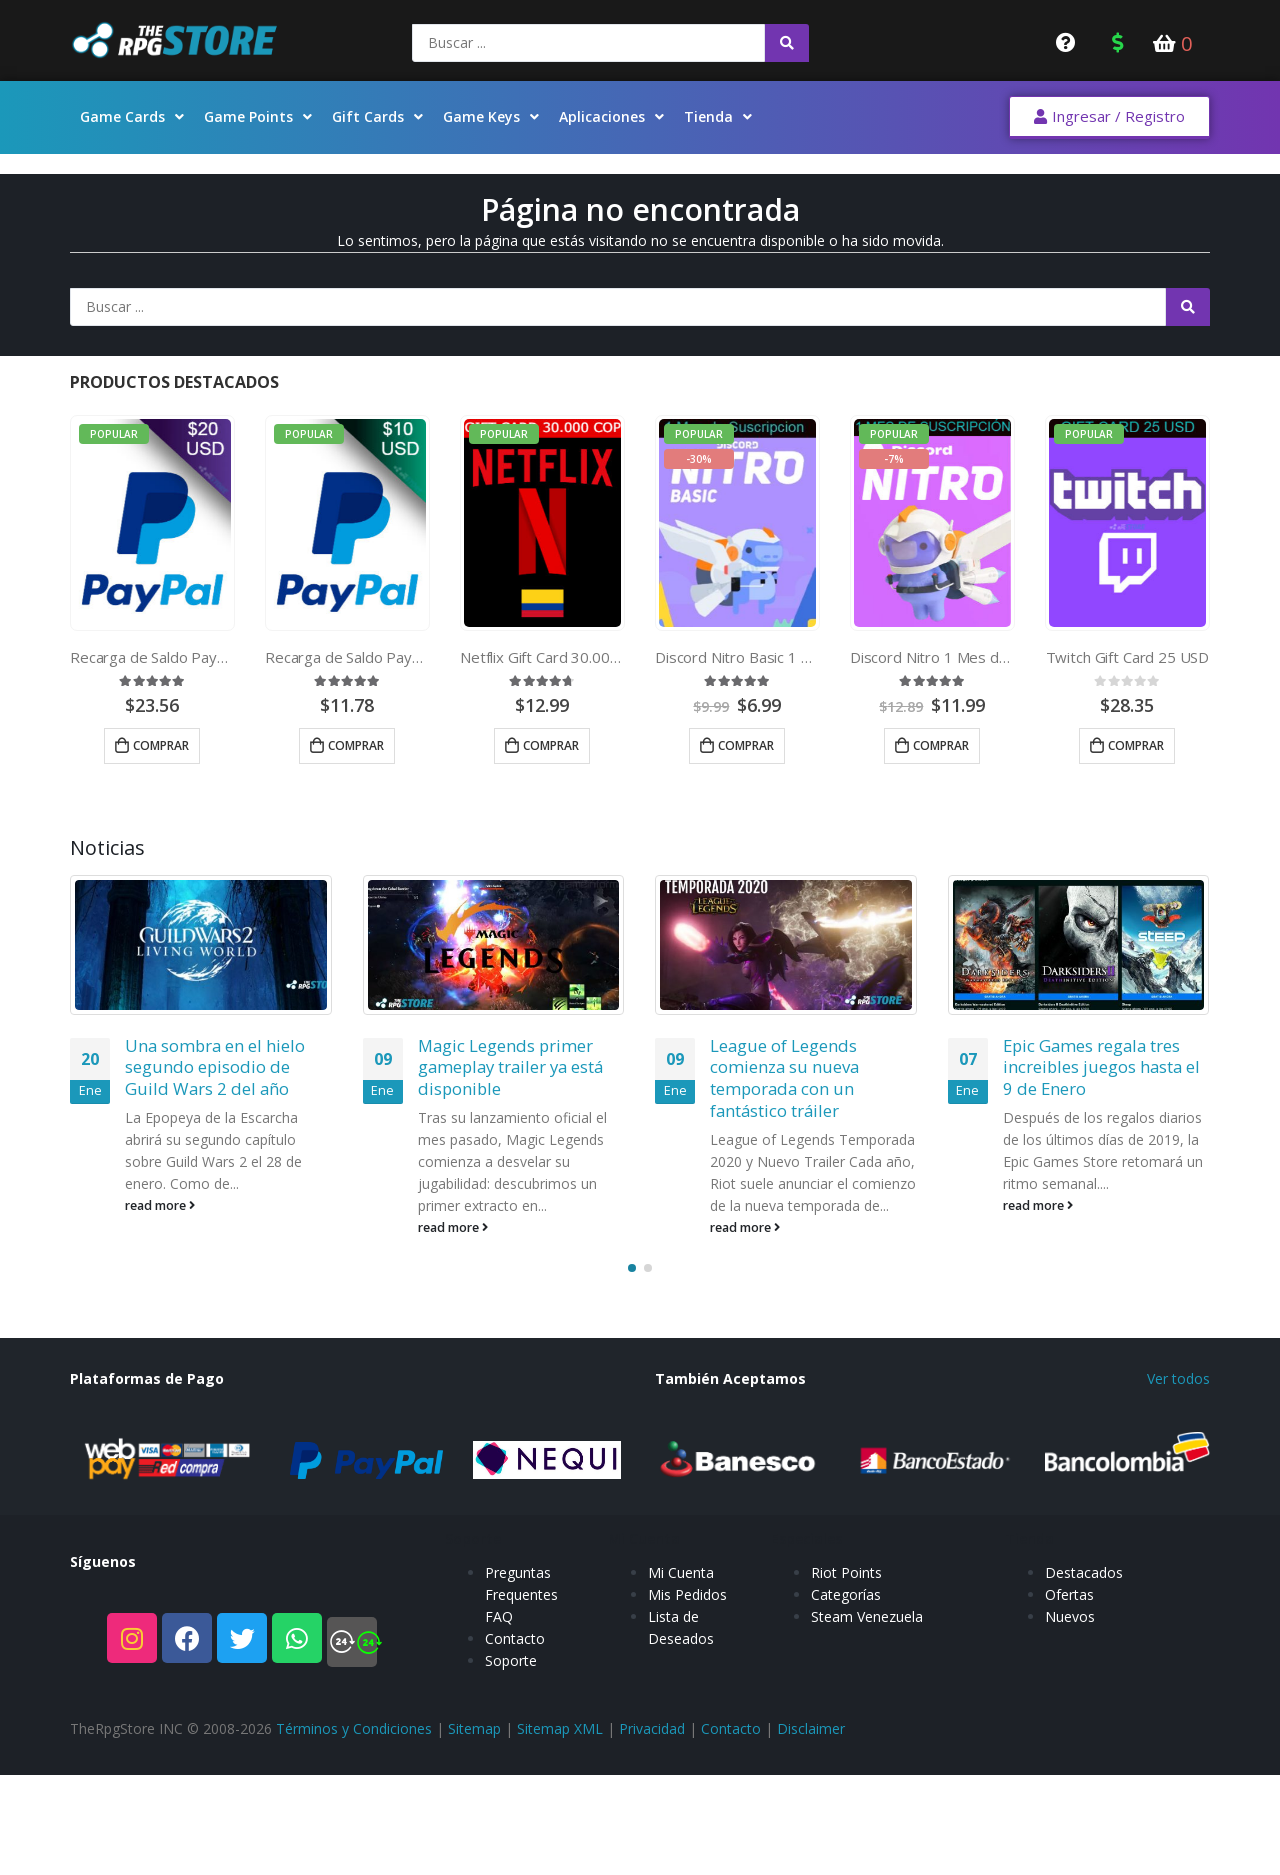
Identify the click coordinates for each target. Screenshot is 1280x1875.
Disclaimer (811, 1728)
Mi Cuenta (681, 1592)
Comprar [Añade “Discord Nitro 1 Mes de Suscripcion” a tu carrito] (941, 745)
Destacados (1084, 1592)
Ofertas (1069, 1614)
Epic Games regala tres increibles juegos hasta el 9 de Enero (1101, 1067)
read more (160, 1205)
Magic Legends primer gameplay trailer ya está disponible (510, 1067)
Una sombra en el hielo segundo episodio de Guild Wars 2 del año (215, 1067)
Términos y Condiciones (354, 1728)
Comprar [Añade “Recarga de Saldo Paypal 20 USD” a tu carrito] (161, 745)
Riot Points (846, 1592)
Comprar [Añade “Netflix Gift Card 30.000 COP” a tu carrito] (551, 745)
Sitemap (474, 1728)
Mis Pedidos (687, 1614)
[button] (1109, 117)
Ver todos (1178, 1378)
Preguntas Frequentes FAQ (521, 1614)
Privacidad (652, 1728)
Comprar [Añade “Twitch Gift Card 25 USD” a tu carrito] (1136, 745)
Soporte (511, 1680)
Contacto (515, 1658)
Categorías (846, 1614)
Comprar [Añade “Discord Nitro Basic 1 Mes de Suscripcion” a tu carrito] (746, 745)
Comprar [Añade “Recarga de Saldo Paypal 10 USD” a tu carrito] (356, 745)
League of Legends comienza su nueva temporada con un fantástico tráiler (784, 1078)
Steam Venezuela (867, 1636)
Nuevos (1070, 1636)
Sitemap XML (560, 1728)
